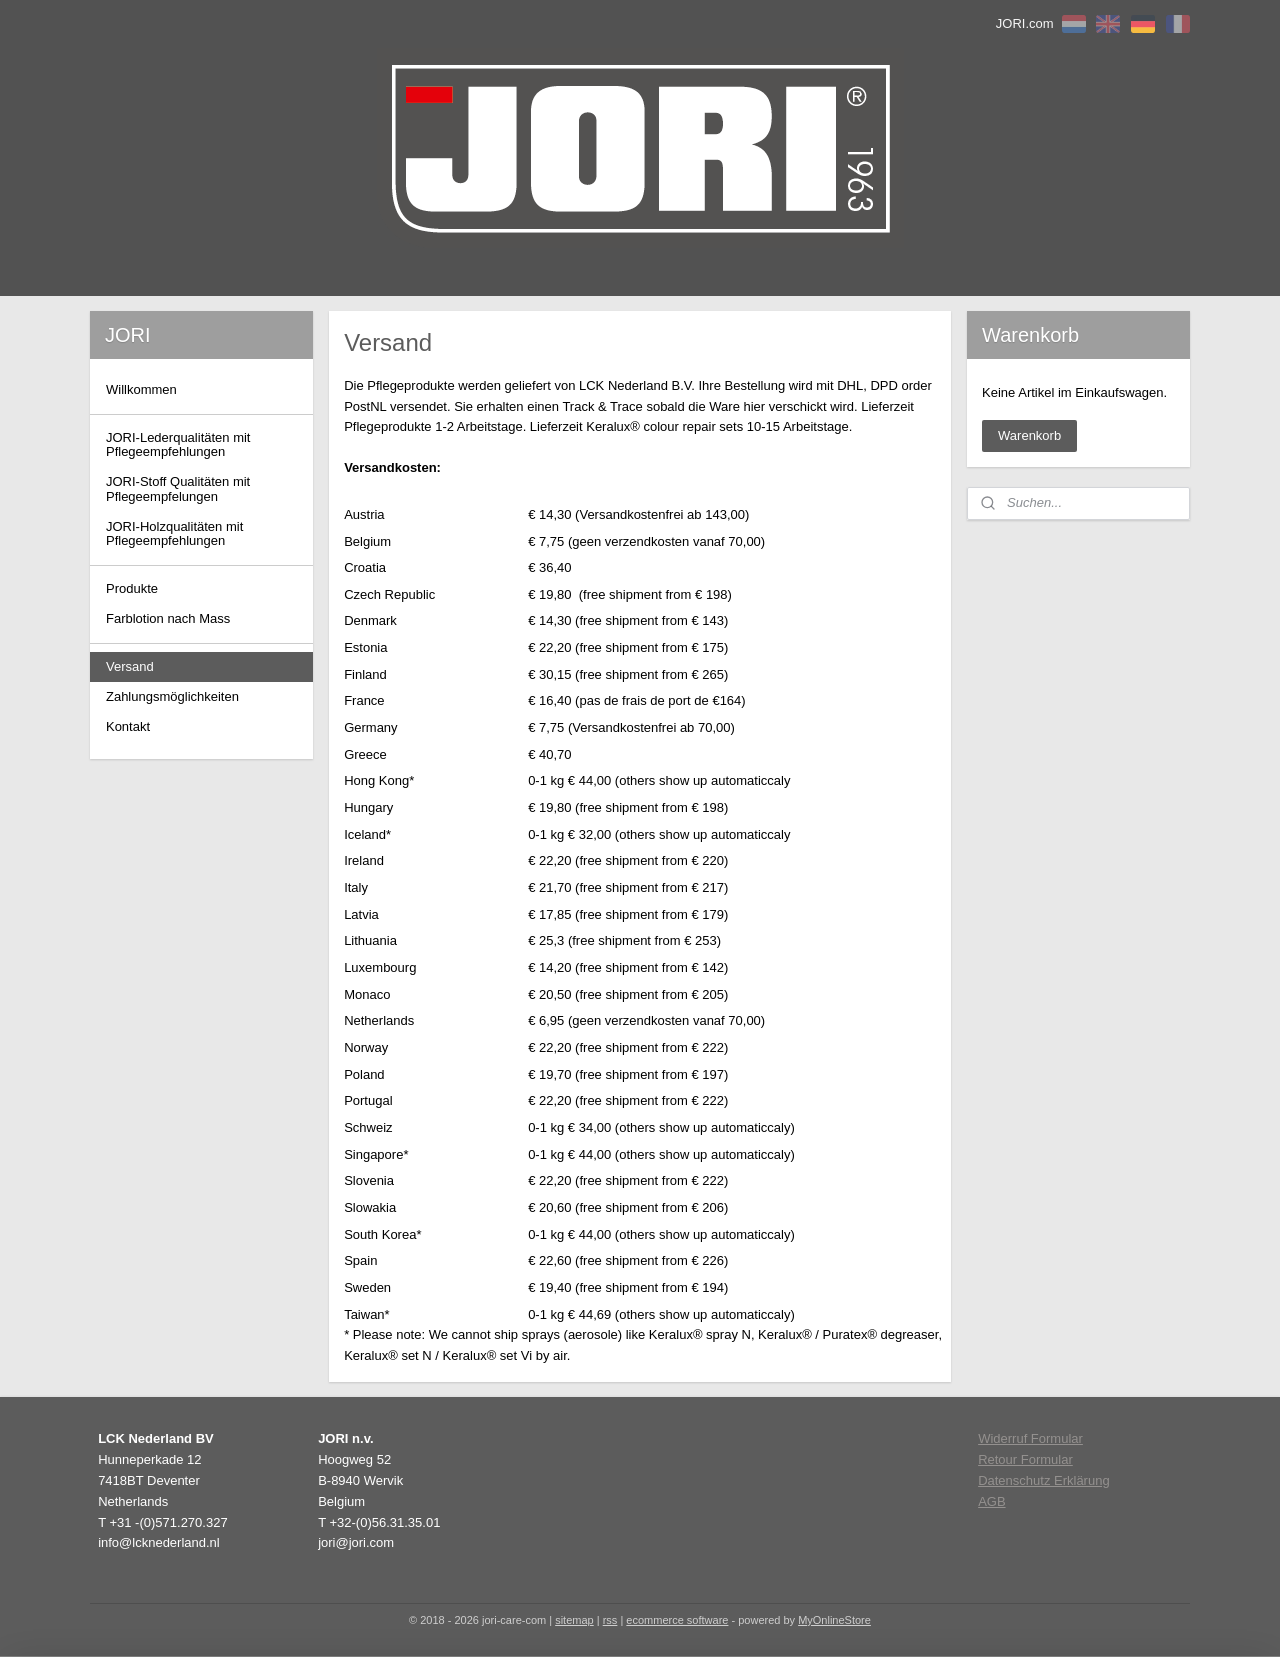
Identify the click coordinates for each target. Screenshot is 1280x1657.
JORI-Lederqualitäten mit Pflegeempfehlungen (178, 444)
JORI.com (1025, 23)
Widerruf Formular (1030, 1438)
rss (610, 1620)
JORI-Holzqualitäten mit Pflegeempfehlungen (174, 533)
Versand (130, 666)
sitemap (574, 1620)
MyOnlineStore (834, 1620)
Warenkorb (1029, 435)
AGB (991, 1501)
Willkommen (141, 389)
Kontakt (128, 726)
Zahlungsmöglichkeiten (172, 696)
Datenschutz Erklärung (1044, 1480)
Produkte (132, 588)
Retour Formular (1025, 1459)
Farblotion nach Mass (168, 618)
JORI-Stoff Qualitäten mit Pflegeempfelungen (178, 488)
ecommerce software (677, 1620)
